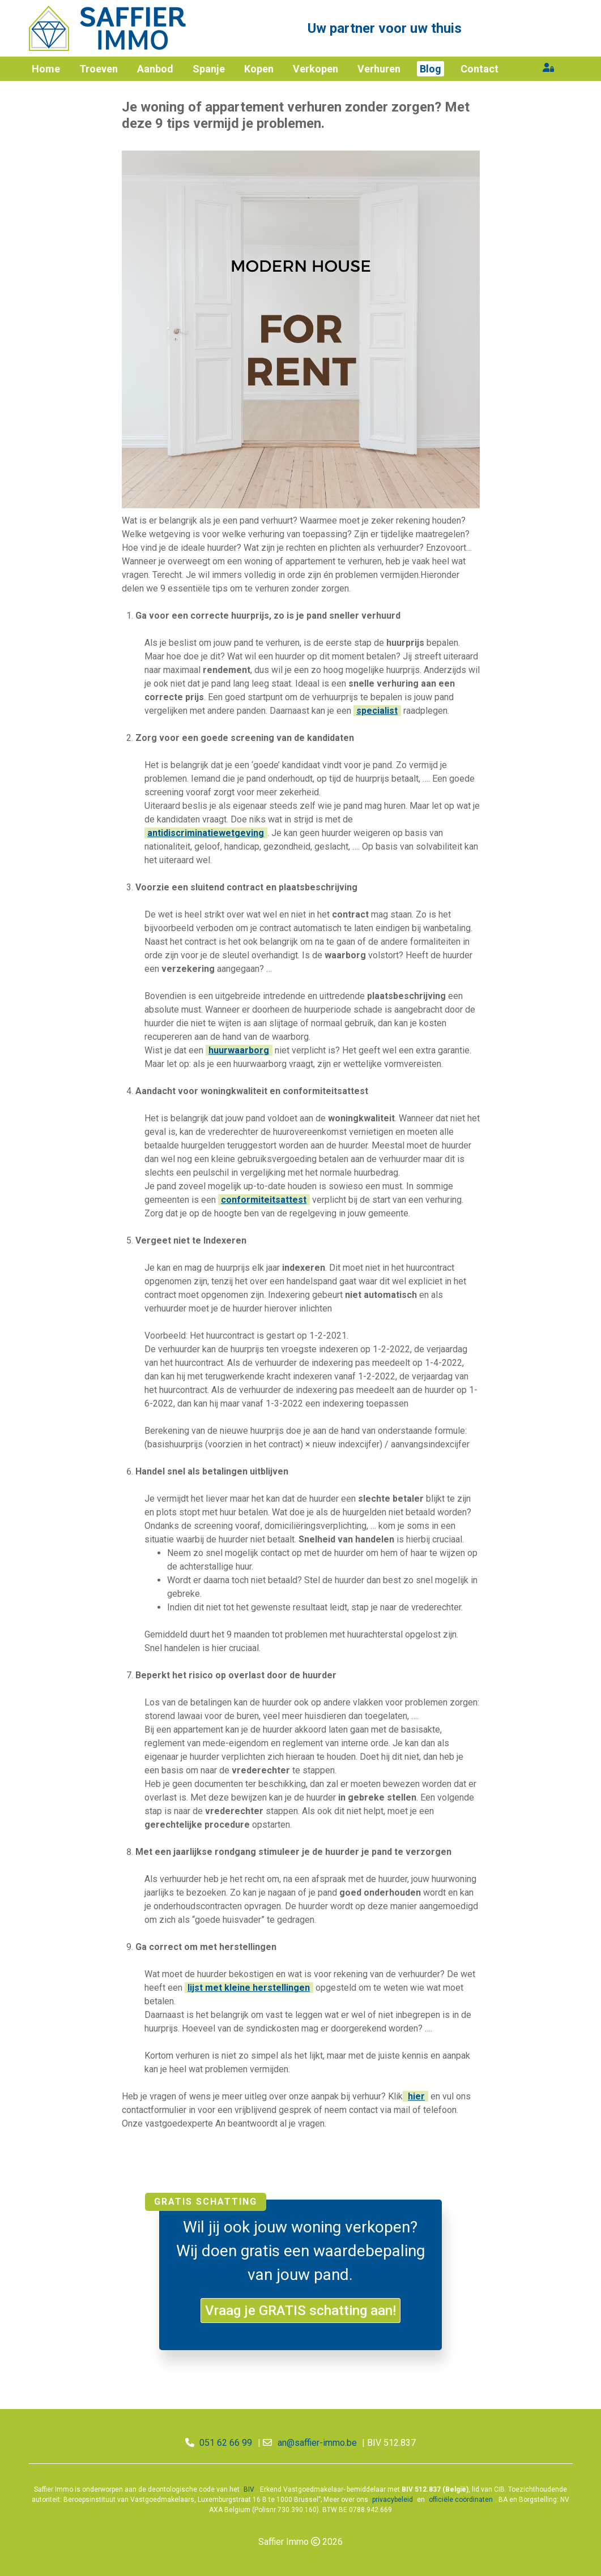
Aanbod (155, 69)
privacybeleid (392, 2500)
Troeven (98, 69)
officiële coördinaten (461, 2500)
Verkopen (315, 69)
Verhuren (378, 69)
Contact (479, 69)
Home (46, 69)
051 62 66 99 (225, 2442)
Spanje (209, 69)
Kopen (259, 69)
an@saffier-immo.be (317, 2442)
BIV (249, 2489)
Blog (430, 69)
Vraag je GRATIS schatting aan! (300, 2310)
